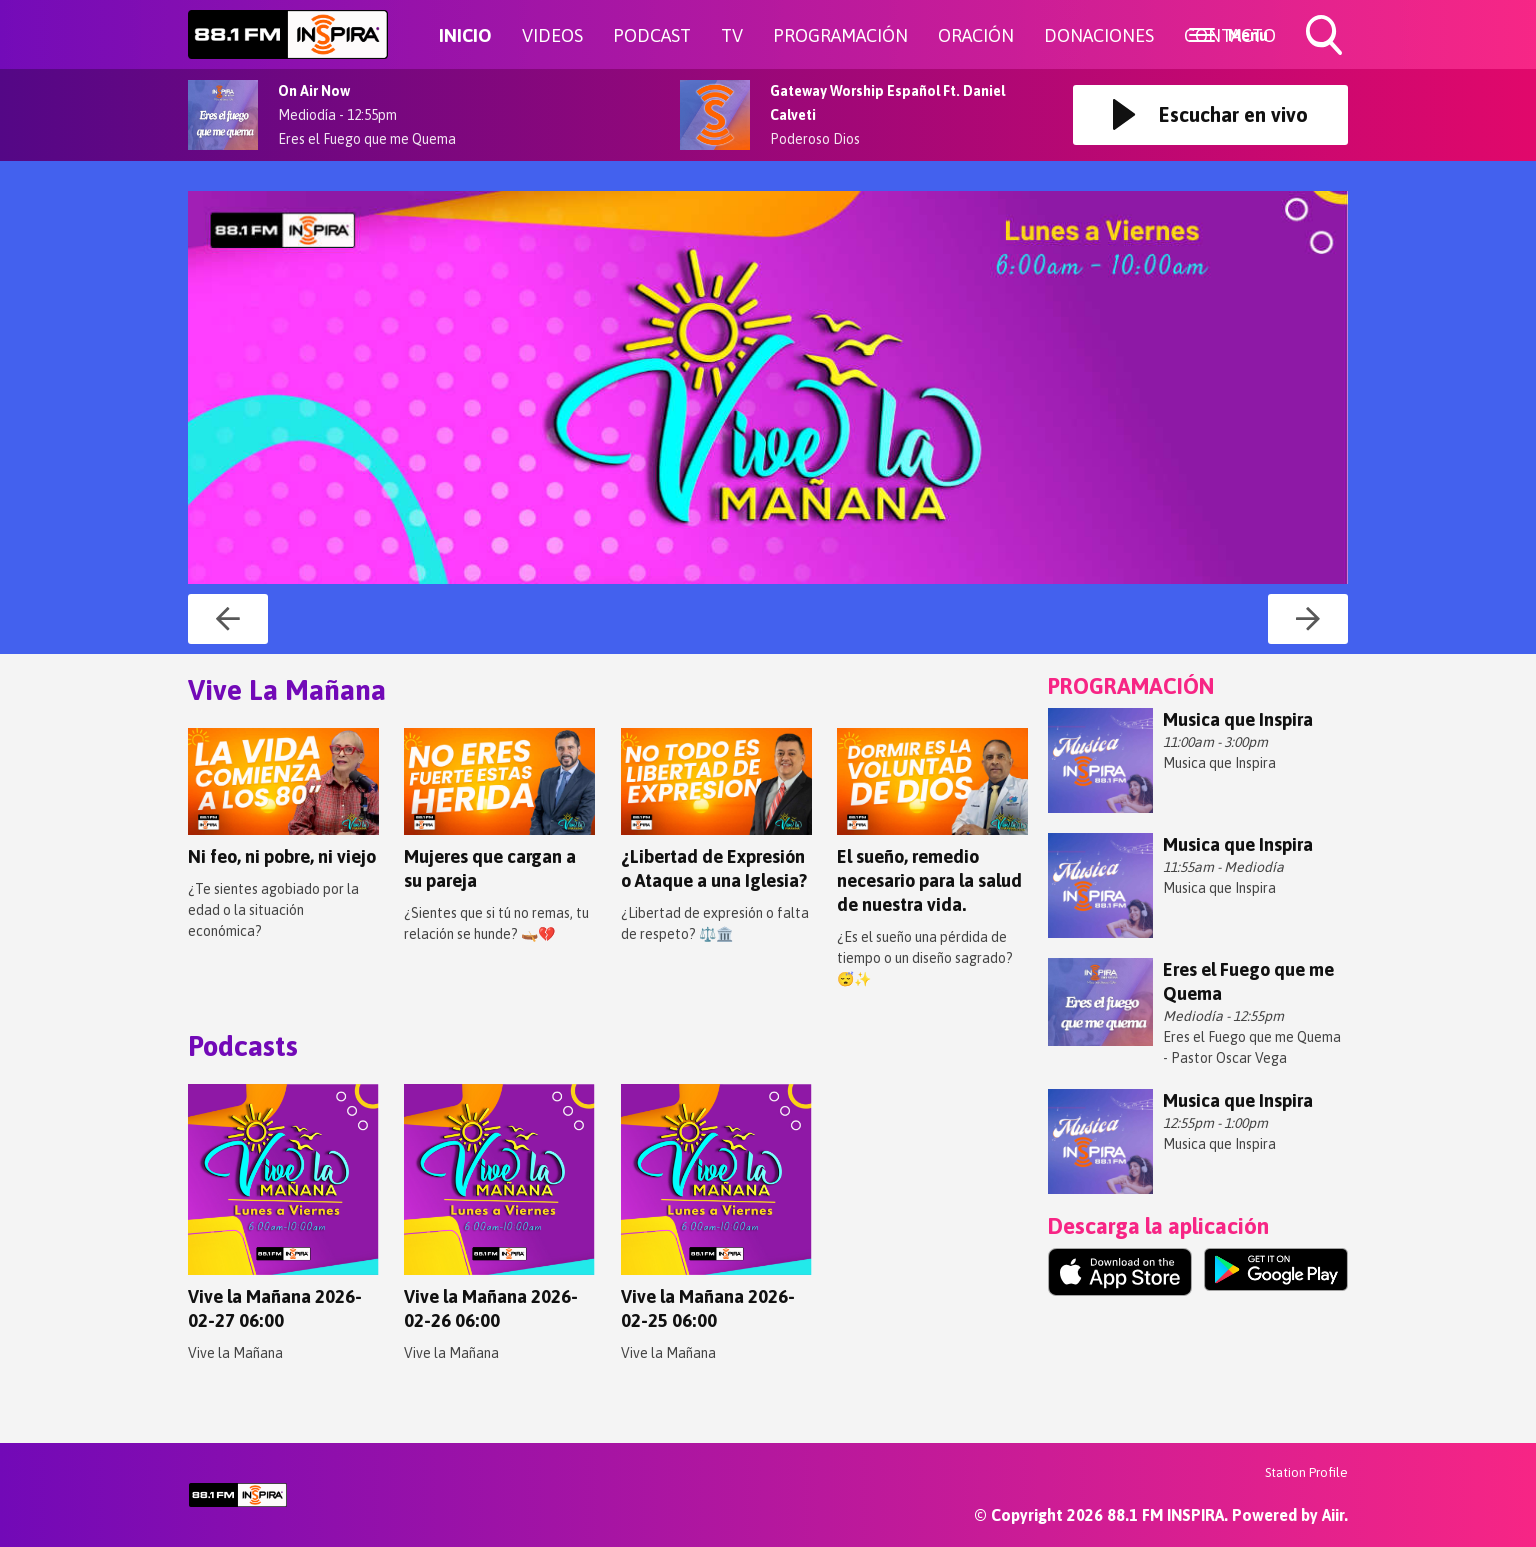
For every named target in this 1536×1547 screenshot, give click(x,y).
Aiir (1333, 1515)
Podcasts (243, 1046)
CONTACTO (1230, 35)
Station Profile (1306, 1472)
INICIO (465, 35)
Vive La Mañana (287, 690)
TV (732, 35)
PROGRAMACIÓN (840, 35)
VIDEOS (552, 35)
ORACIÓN (976, 35)
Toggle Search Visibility (1326, 37)
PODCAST (652, 35)
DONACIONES (1099, 35)
